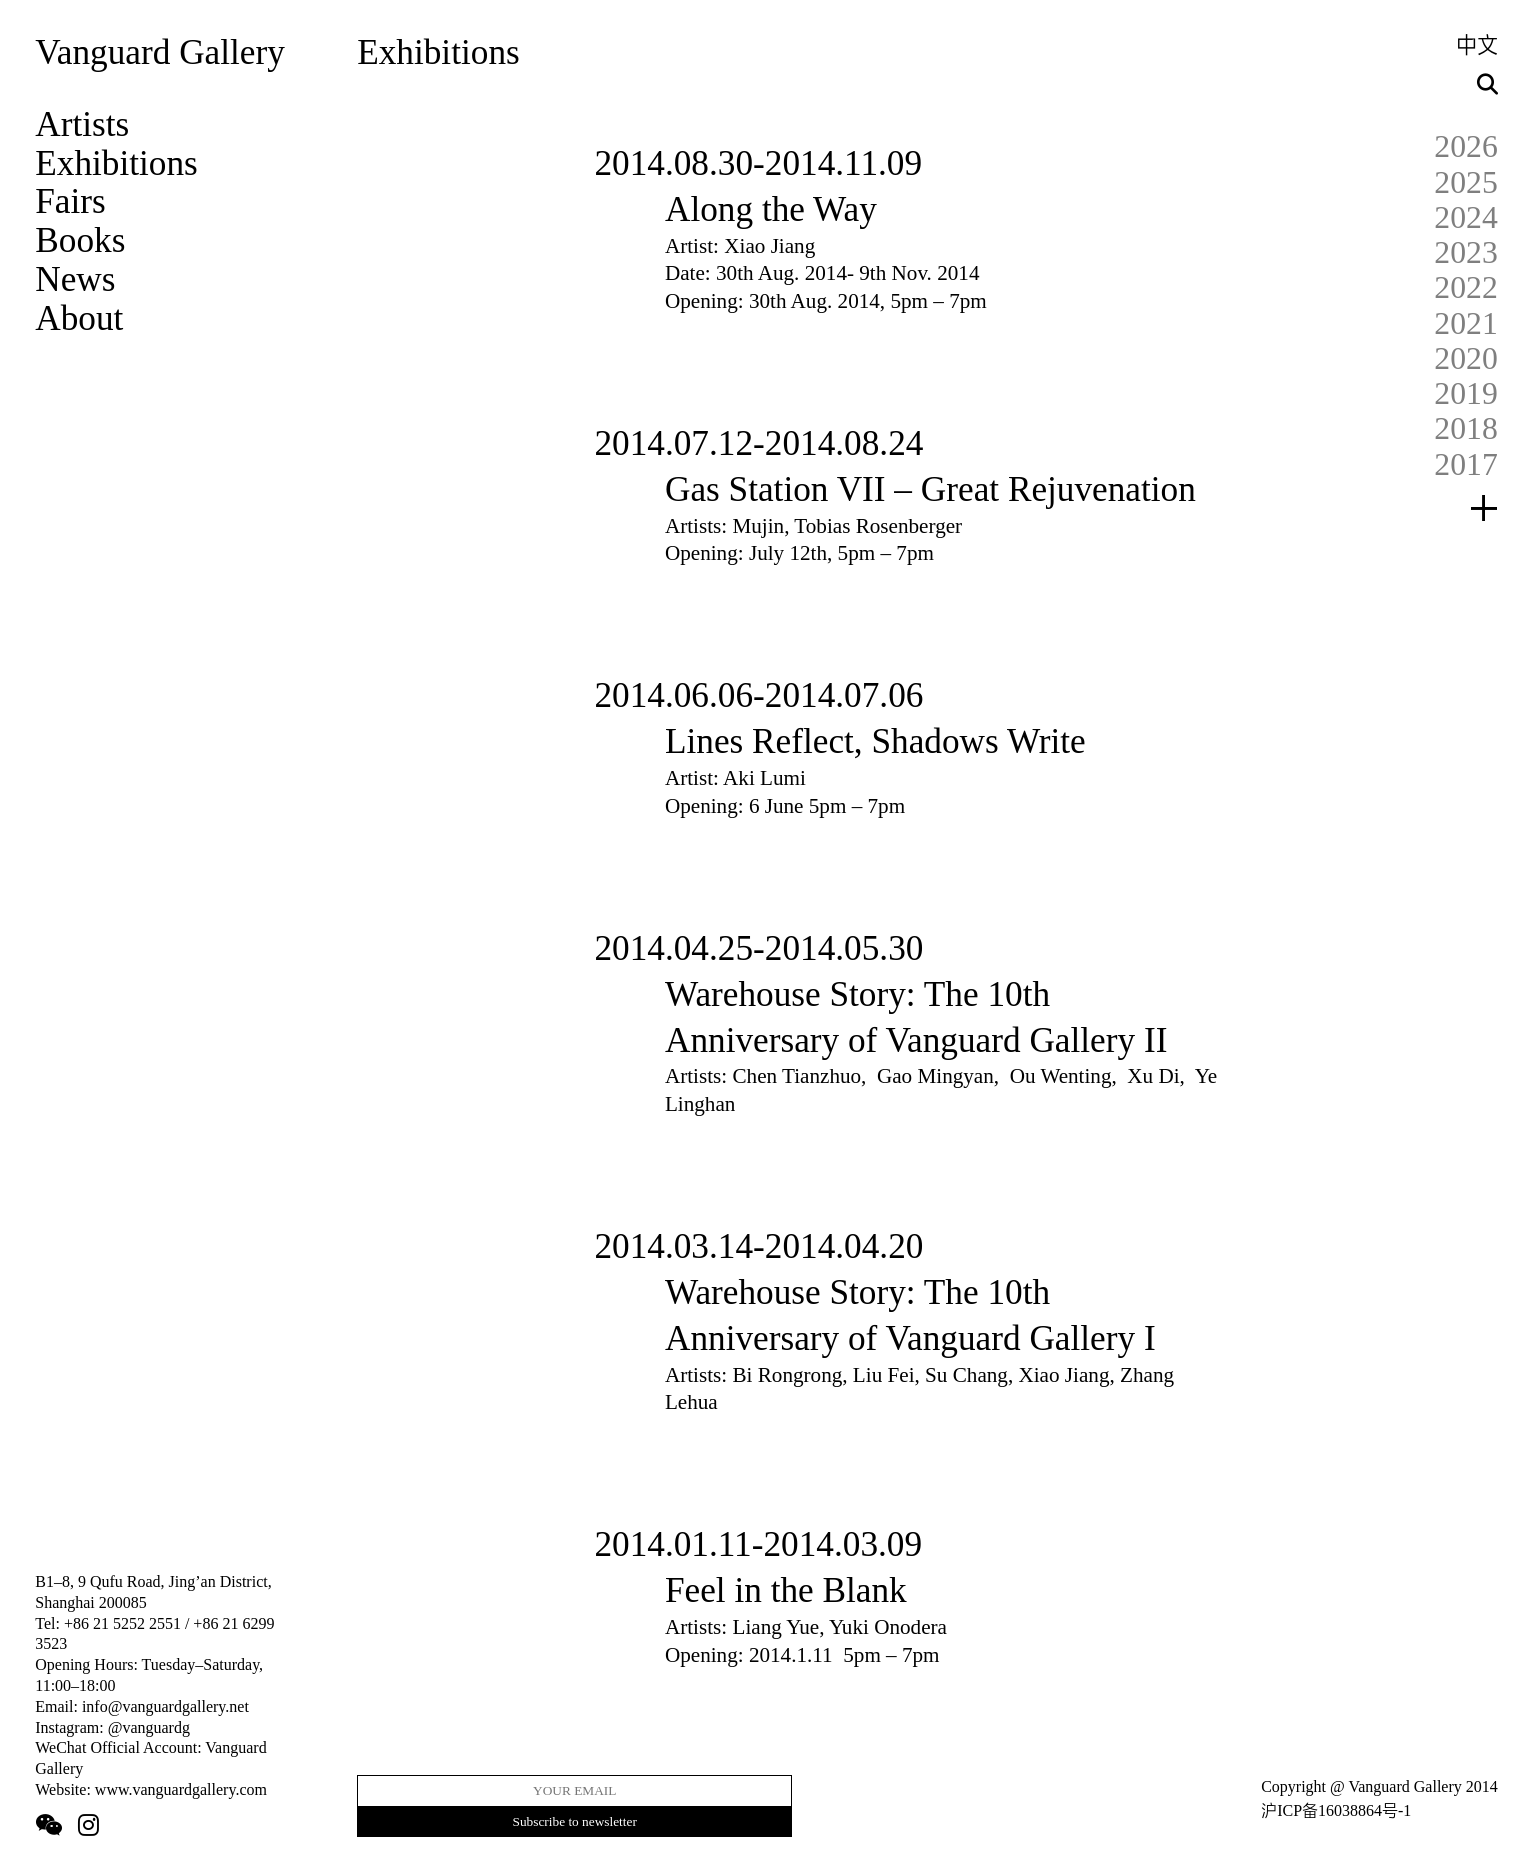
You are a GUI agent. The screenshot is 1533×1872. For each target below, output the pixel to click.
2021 (1465, 323)
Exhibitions (116, 163)
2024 (1465, 217)
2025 (1465, 182)
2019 (1465, 393)
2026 (1465, 146)
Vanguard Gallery (160, 52)
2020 (1465, 358)
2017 (1465, 464)
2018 (1465, 428)
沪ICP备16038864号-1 (1336, 1810)
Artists (82, 124)
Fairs (70, 201)
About (79, 318)
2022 (1465, 287)
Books (80, 240)
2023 (1465, 252)
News (75, 279)
